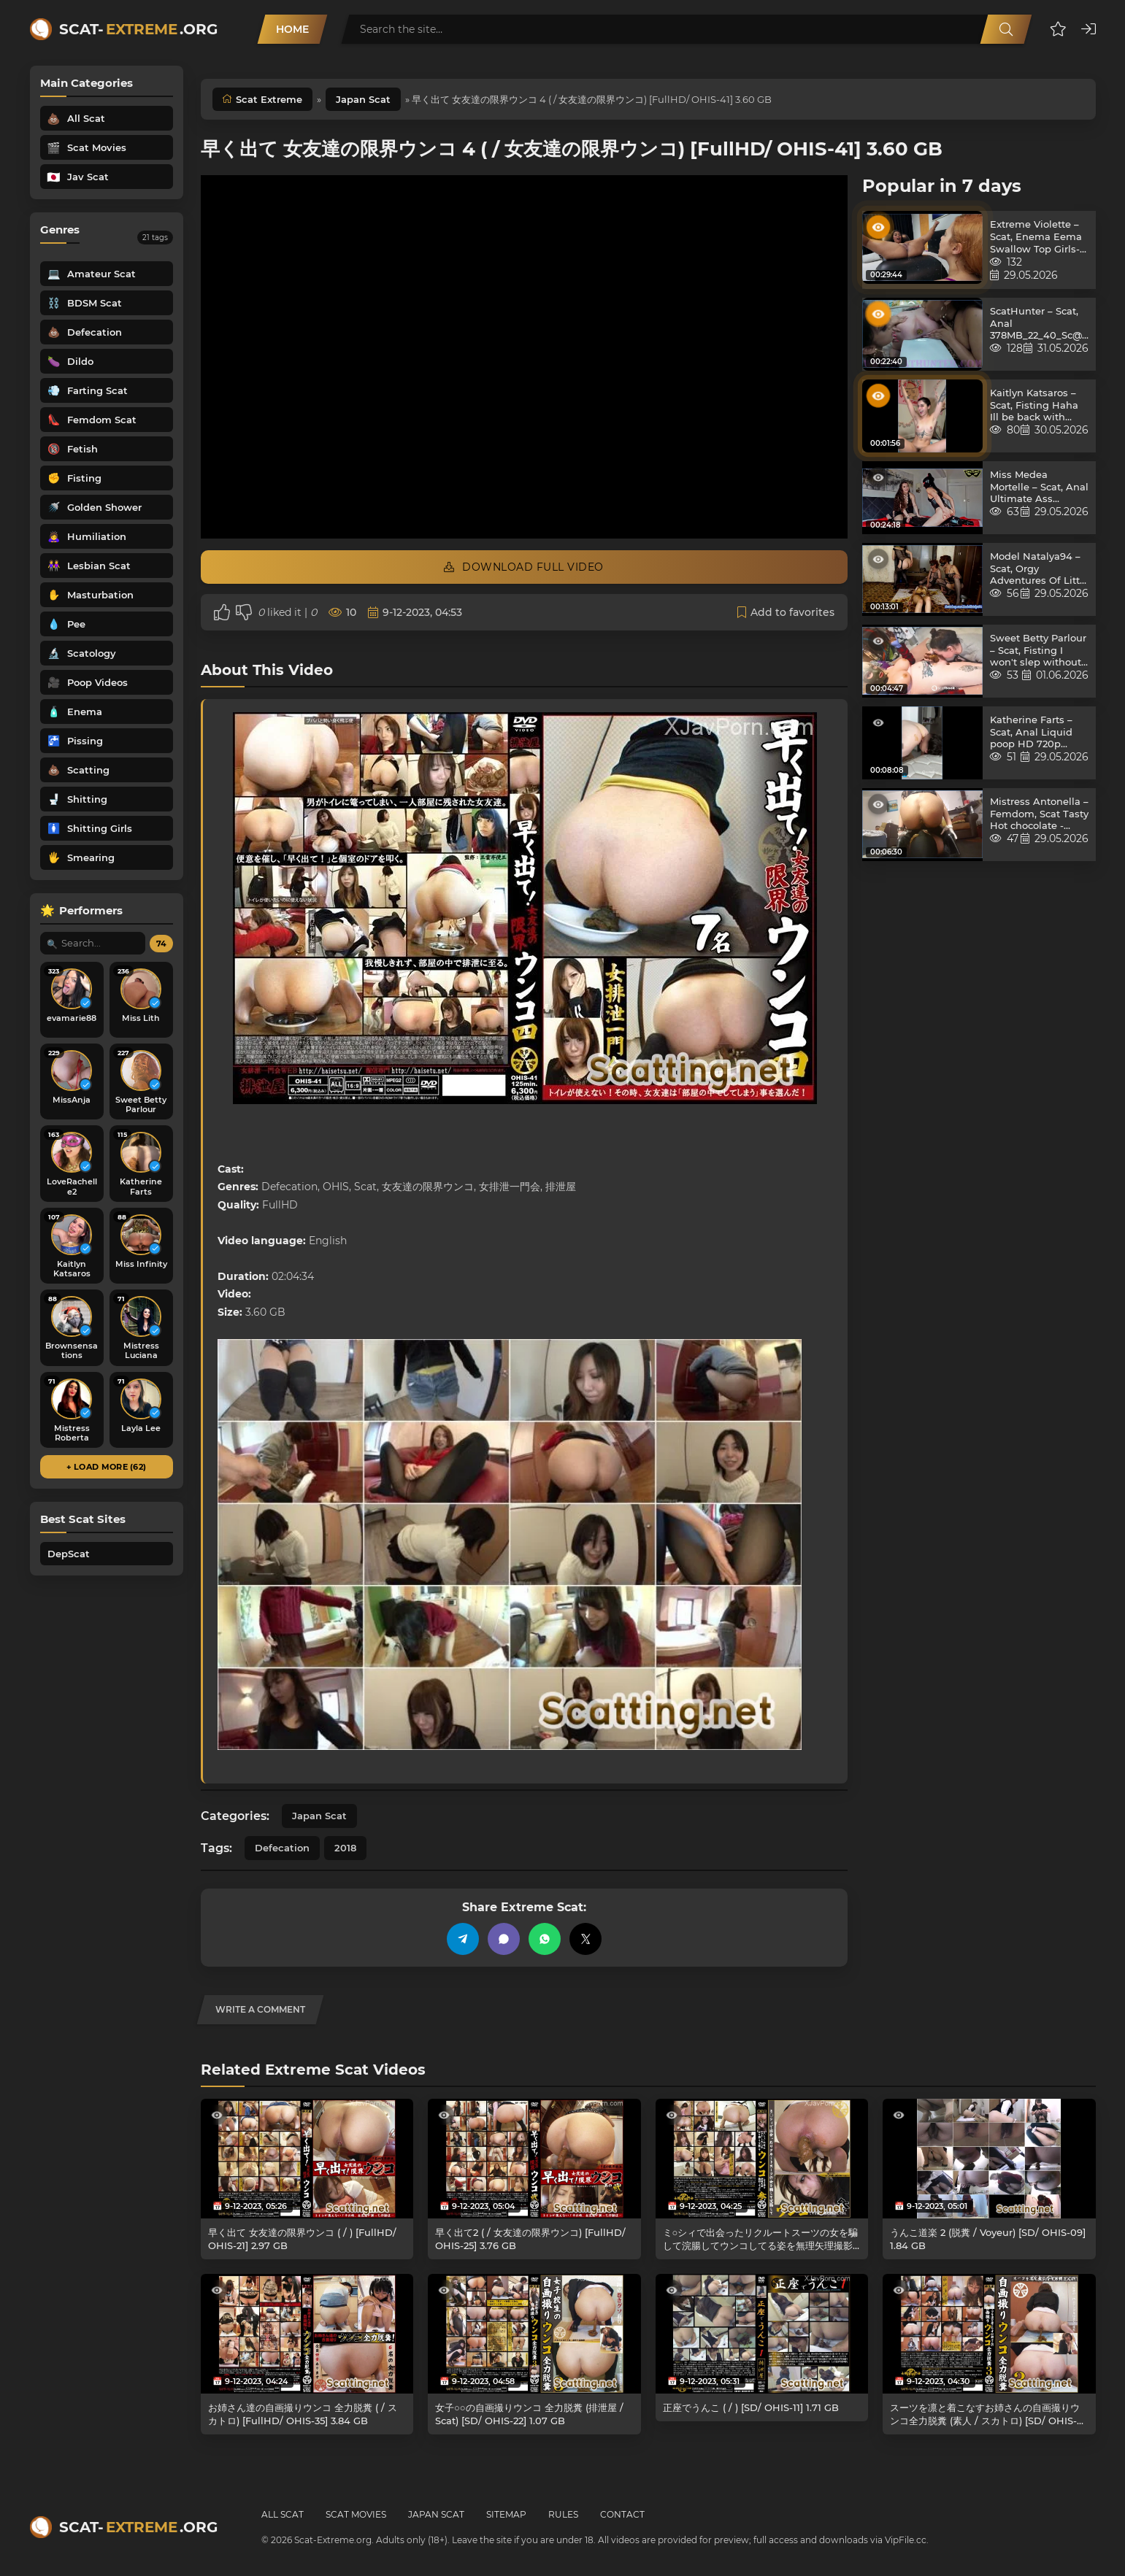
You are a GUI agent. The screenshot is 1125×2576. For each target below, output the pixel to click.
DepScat (68, 1553)
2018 (345, 1848)
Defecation (282, 1848)
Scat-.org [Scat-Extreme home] (138, 29)
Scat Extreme (269, 99)
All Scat (282, 2514)
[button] (1058, 29)
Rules (563, 2514)
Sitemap (506, 2514)
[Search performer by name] (92, 943)
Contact (622, 2514)
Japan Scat (363, 99)
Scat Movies (356, 2514)
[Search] (1006, 29)
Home (292, 29)
